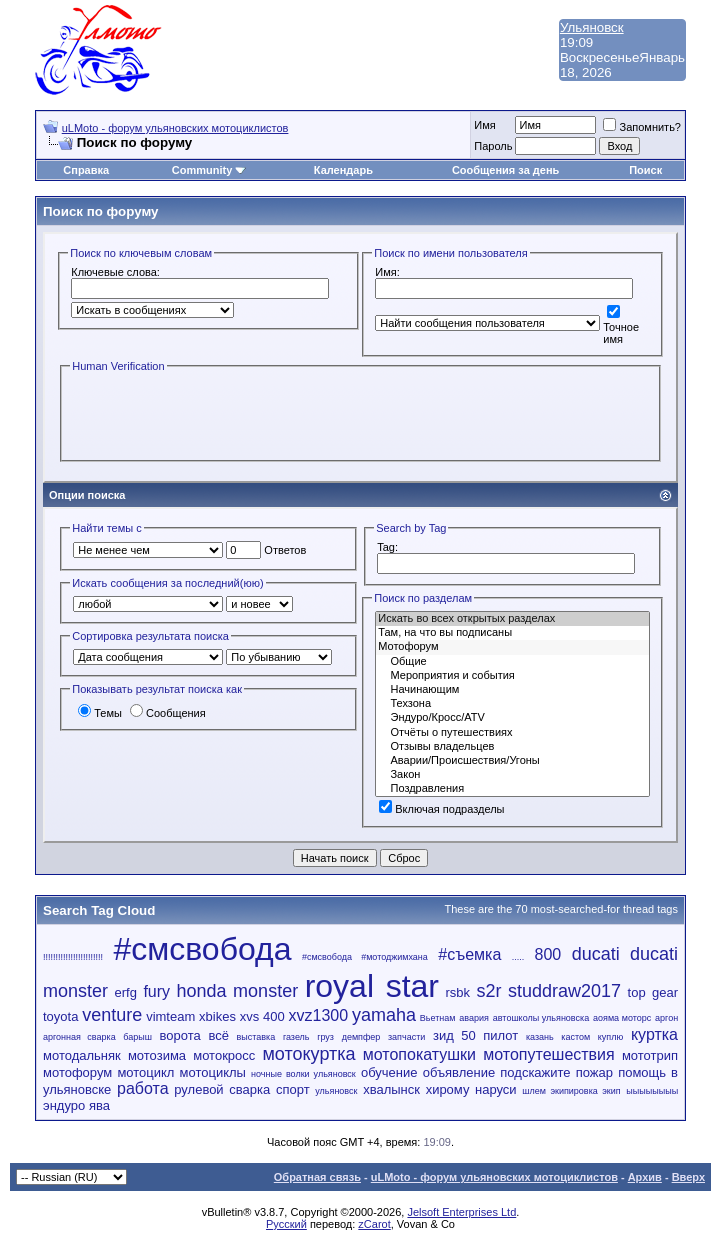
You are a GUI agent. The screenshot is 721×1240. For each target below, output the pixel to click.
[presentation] (222, 415)
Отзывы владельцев (512, 747)
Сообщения (168, 713)
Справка (86, 170)
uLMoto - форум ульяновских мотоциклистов (175, 128)
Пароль (493, 146)
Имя (484, 125)
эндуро (64, 1105)
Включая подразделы (441, 809)
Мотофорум (512, 647)
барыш (137, 1037)
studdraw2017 (564, 991)
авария (474, 1018)
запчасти (406, 1037)
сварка (249, 1089)
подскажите (535, 1072)
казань (540, 1037)
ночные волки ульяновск (303, 1074)
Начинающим (512, 690)
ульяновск (336, 1091)
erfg (126, 992)
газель (296, 1037)
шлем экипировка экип (571, 1091)
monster (265, 991)
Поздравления (512, 789)
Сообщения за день (505, 170)
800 (548, 954)
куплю (610, 1037)
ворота (180, 1035)
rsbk (457, 992)
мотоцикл (145, 1072)
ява (99, 1105)
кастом (575, 1037)
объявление (459, 1072)
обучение (389, 1072)
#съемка (469, 954)
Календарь (343, 170)
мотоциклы (213, 1072)
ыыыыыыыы (652, 1091)
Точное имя (621, 326)
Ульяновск (592, 27)
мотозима (157, 1055)
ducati (596, 954)
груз (325, 1037)
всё (218, 1035)
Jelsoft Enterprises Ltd (461, 1212)
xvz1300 (319, 1015)
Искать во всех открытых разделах (512, 619)
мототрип (650, 1055)
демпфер (361, 1037)
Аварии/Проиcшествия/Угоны (512, 761)
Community (209, 170)
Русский (286, 1224)
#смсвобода (202, 949)
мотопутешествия (548, 1054)
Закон (512, 775)
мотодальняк (82, 1055)
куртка (654, 1034)
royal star (372, 986)
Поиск (645, 170)
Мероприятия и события (512, 676)
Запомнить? (642, 127)
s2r (489, 991)
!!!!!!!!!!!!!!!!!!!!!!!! (73, 957)
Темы (100, 713)
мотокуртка (308, 1054)
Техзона (512, 704)
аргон (666, 1018)
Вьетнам (438, 1018)
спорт (293, 1089)
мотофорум (77, 1072)
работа (143, 1088)
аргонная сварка (79, 1037)
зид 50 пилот (475, 1035)
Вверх (688, 1177)
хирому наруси (471, 1089)
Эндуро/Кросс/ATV (512, 718)
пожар (594, 1072)
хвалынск (391, 1089)
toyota (60, 1016)
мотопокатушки (419, 1054)
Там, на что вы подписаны (512, 633)
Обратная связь (317, 1177)
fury (156, 991)
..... (518, 957)
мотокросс (224, 1055)
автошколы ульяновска (541, 1018)
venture (112, 1015)
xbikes (217, 1016)
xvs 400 (262, 1016)
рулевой (198, 1089)
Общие (512, 662)
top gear (653, 992)
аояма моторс (622, 1018)
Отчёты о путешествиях (512, 733)
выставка (256, 1037)
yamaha (384, 1015)
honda (202, 991)
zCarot (374, 1224)
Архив (645, 1177)
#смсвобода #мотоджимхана (365, 957)
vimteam (170, 1016)
